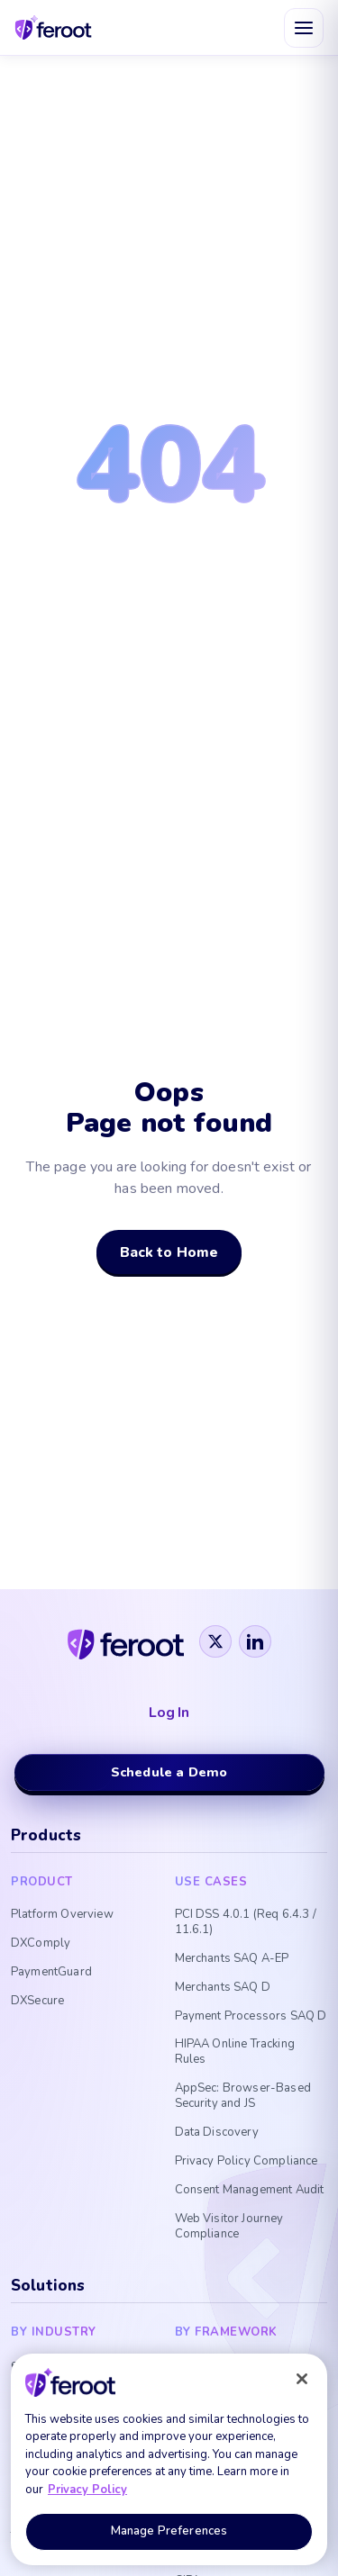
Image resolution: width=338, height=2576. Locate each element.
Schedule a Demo (169, 1772)
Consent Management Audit (249, 2190)
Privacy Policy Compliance (246, 2161)
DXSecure (37, 2001)
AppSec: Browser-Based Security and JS (243, 2096)
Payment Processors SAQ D (251, 2016)
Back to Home (169, 1252)
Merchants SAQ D (222, 1987)
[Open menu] (304, 28)
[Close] (302, 2379)
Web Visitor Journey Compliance (229, 2226)
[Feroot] (126, 1640)
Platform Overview (62, 1914)
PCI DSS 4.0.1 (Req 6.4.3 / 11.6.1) (245, 1922)
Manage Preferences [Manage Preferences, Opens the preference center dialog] (169, 2531)
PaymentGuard (51, 1972)
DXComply (40, 1943)
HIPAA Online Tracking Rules (235, 2052)
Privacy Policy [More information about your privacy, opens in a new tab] (87, 2489)
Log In (169, 1713)
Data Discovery (217, 2132)
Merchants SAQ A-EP (232, 1958)
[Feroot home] (53, 27)
